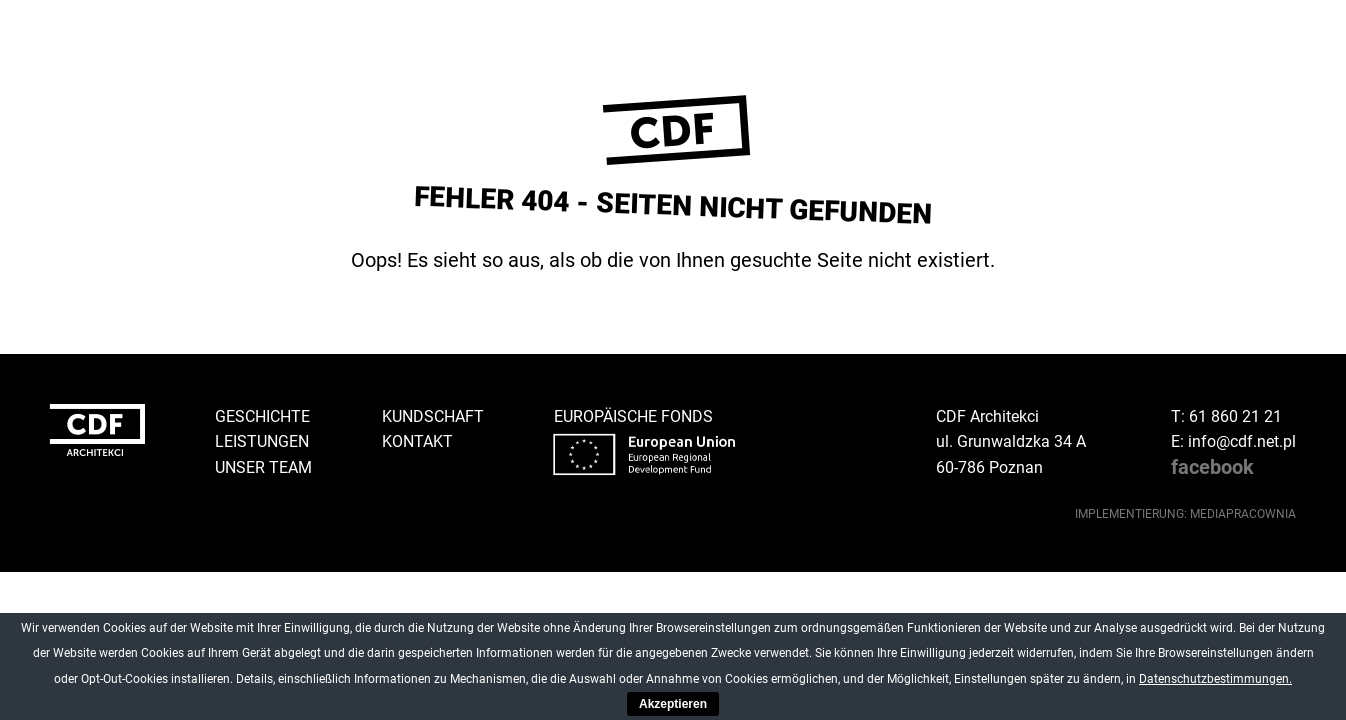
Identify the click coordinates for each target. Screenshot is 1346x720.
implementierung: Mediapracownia (1185, 514)
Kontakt (417, 441)
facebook (1212, 467)
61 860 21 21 (1235, 416)
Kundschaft (433, 416)
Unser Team (263, 467)
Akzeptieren (673, 704)
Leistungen (262, 441)
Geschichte (262, 416)
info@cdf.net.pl (1242, 441)
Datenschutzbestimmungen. (1215, 679)
